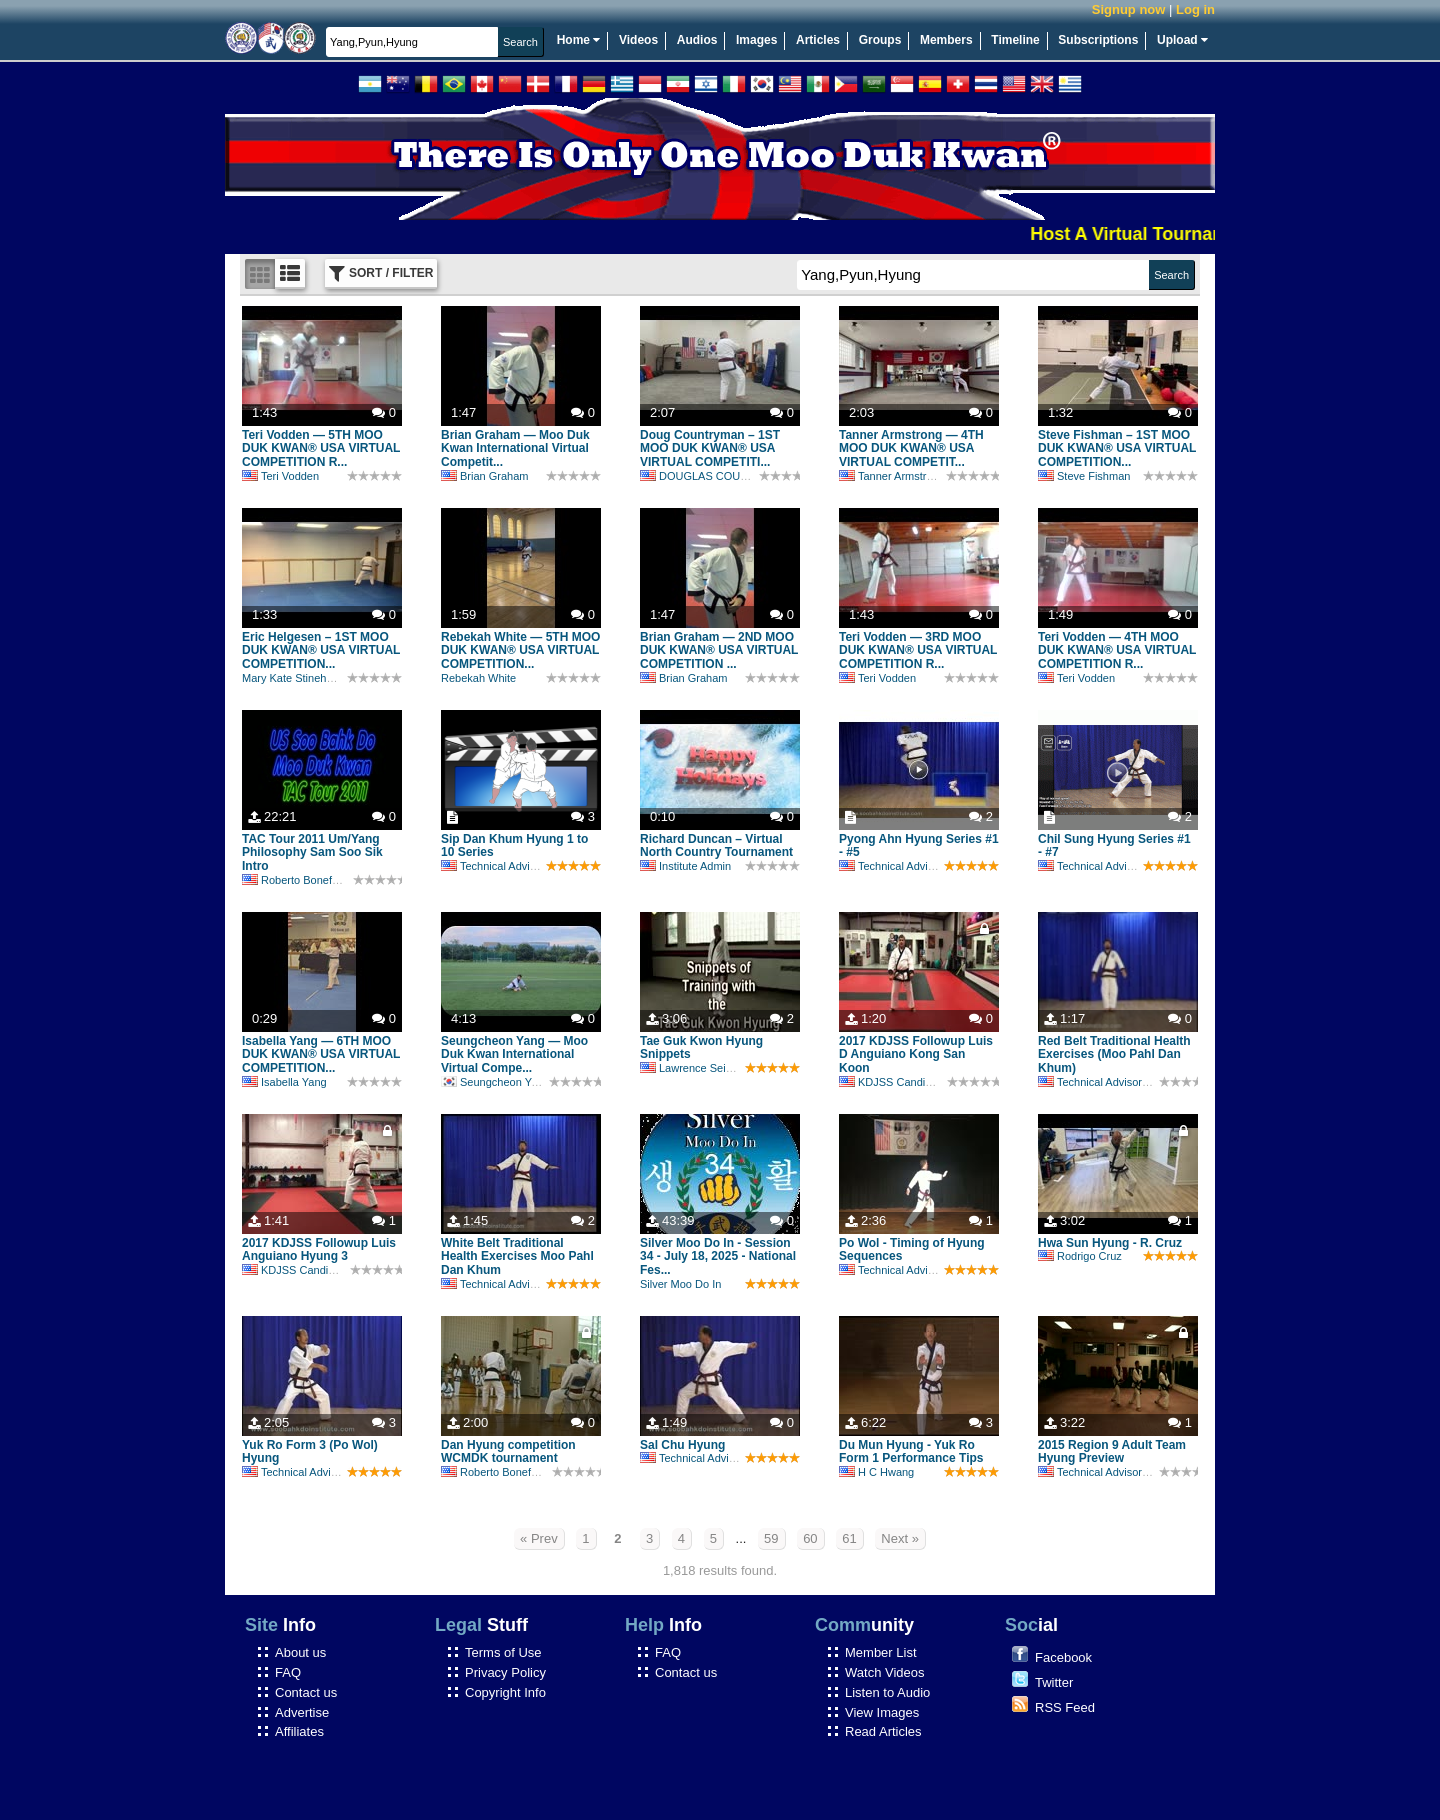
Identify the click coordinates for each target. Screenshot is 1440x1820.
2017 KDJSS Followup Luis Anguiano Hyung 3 (319, 1250)
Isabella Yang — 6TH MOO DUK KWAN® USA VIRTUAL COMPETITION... (321, 1055)
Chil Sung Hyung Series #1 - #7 (1114, 846)
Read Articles (883, 1731)
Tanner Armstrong (892, 476)
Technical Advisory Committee (524, 866)
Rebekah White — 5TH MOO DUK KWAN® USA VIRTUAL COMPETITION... (520, 651)
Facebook (1063, 1657)
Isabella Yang (284, 1082)
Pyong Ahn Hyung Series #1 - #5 (919, 846)
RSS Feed (1065, 1707)
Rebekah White (478, 678)
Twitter (1054, 1682)
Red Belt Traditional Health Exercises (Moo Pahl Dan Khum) (1114, 1055)
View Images (882, 1712)
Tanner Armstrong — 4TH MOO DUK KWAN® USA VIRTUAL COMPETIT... (911, 449)
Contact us (306, 1692)
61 (849, 1538)
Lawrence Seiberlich (699, 1068)
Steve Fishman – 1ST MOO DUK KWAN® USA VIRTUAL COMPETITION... (1117, 449)
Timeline (1015, 40)
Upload (1182, 40)
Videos (638, 40)
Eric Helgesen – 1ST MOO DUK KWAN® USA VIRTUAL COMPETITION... (321, 651)
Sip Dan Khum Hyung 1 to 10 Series (514, 846)
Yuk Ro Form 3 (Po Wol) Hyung (310, 1452)
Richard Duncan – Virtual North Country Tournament (716, 846)
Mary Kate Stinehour (292, 678)
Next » (900, 1538)
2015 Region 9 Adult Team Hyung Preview (1112, 1452)
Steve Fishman (1084, 476)
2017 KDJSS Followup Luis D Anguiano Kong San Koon (916, 1055)
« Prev (539, 1538)
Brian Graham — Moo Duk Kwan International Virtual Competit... (515, 449)
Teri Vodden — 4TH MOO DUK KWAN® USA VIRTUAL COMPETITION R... (1117, 651)
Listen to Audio (887, 1692)
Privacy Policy (505, 1672)
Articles (818, 40)
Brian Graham (484, 476)
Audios (697, 40)
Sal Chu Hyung (682, 1445)
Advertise (302, 1712)
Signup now (1129, 9)
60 (810, 1538)
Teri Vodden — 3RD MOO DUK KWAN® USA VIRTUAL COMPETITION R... (918, 651)
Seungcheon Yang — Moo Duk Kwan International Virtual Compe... (514, 1055)
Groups (880, 40)
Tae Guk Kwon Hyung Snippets (701, 1048)
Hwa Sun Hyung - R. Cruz (1110, 1243)
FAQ (288, 1672)
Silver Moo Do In (680, 1284)
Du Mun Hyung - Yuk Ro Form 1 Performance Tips (911, 1452)
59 (771, 1538)
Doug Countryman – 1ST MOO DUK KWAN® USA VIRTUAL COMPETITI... (710, 449)
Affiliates (299, 1731)
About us (300, 1652)
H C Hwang (876, 1472)
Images (756, 40)
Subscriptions (1098, 40)
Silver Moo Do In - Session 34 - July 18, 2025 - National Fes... (718, 1257)
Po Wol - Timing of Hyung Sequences (912, 1250)
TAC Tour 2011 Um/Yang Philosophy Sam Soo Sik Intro (312, 853)
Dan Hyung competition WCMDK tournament (508, 1452)
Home (579, 40)
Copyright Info (505, 1692)
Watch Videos (885, 1672)
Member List (881, 1652)
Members (946, 40)
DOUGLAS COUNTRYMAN (717, 476)
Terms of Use (503, 1652)
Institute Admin (685, 866)
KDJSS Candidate (893, 1082)
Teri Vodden (280, 476)
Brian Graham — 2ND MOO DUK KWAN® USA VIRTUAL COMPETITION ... (719, 651)
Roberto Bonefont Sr (301, 880)
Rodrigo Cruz (1080, 1256)
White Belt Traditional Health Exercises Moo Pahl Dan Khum (517, 1257)
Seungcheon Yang (495, 1082)
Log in (1195, 9)
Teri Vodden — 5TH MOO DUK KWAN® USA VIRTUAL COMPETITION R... (321, 449)
